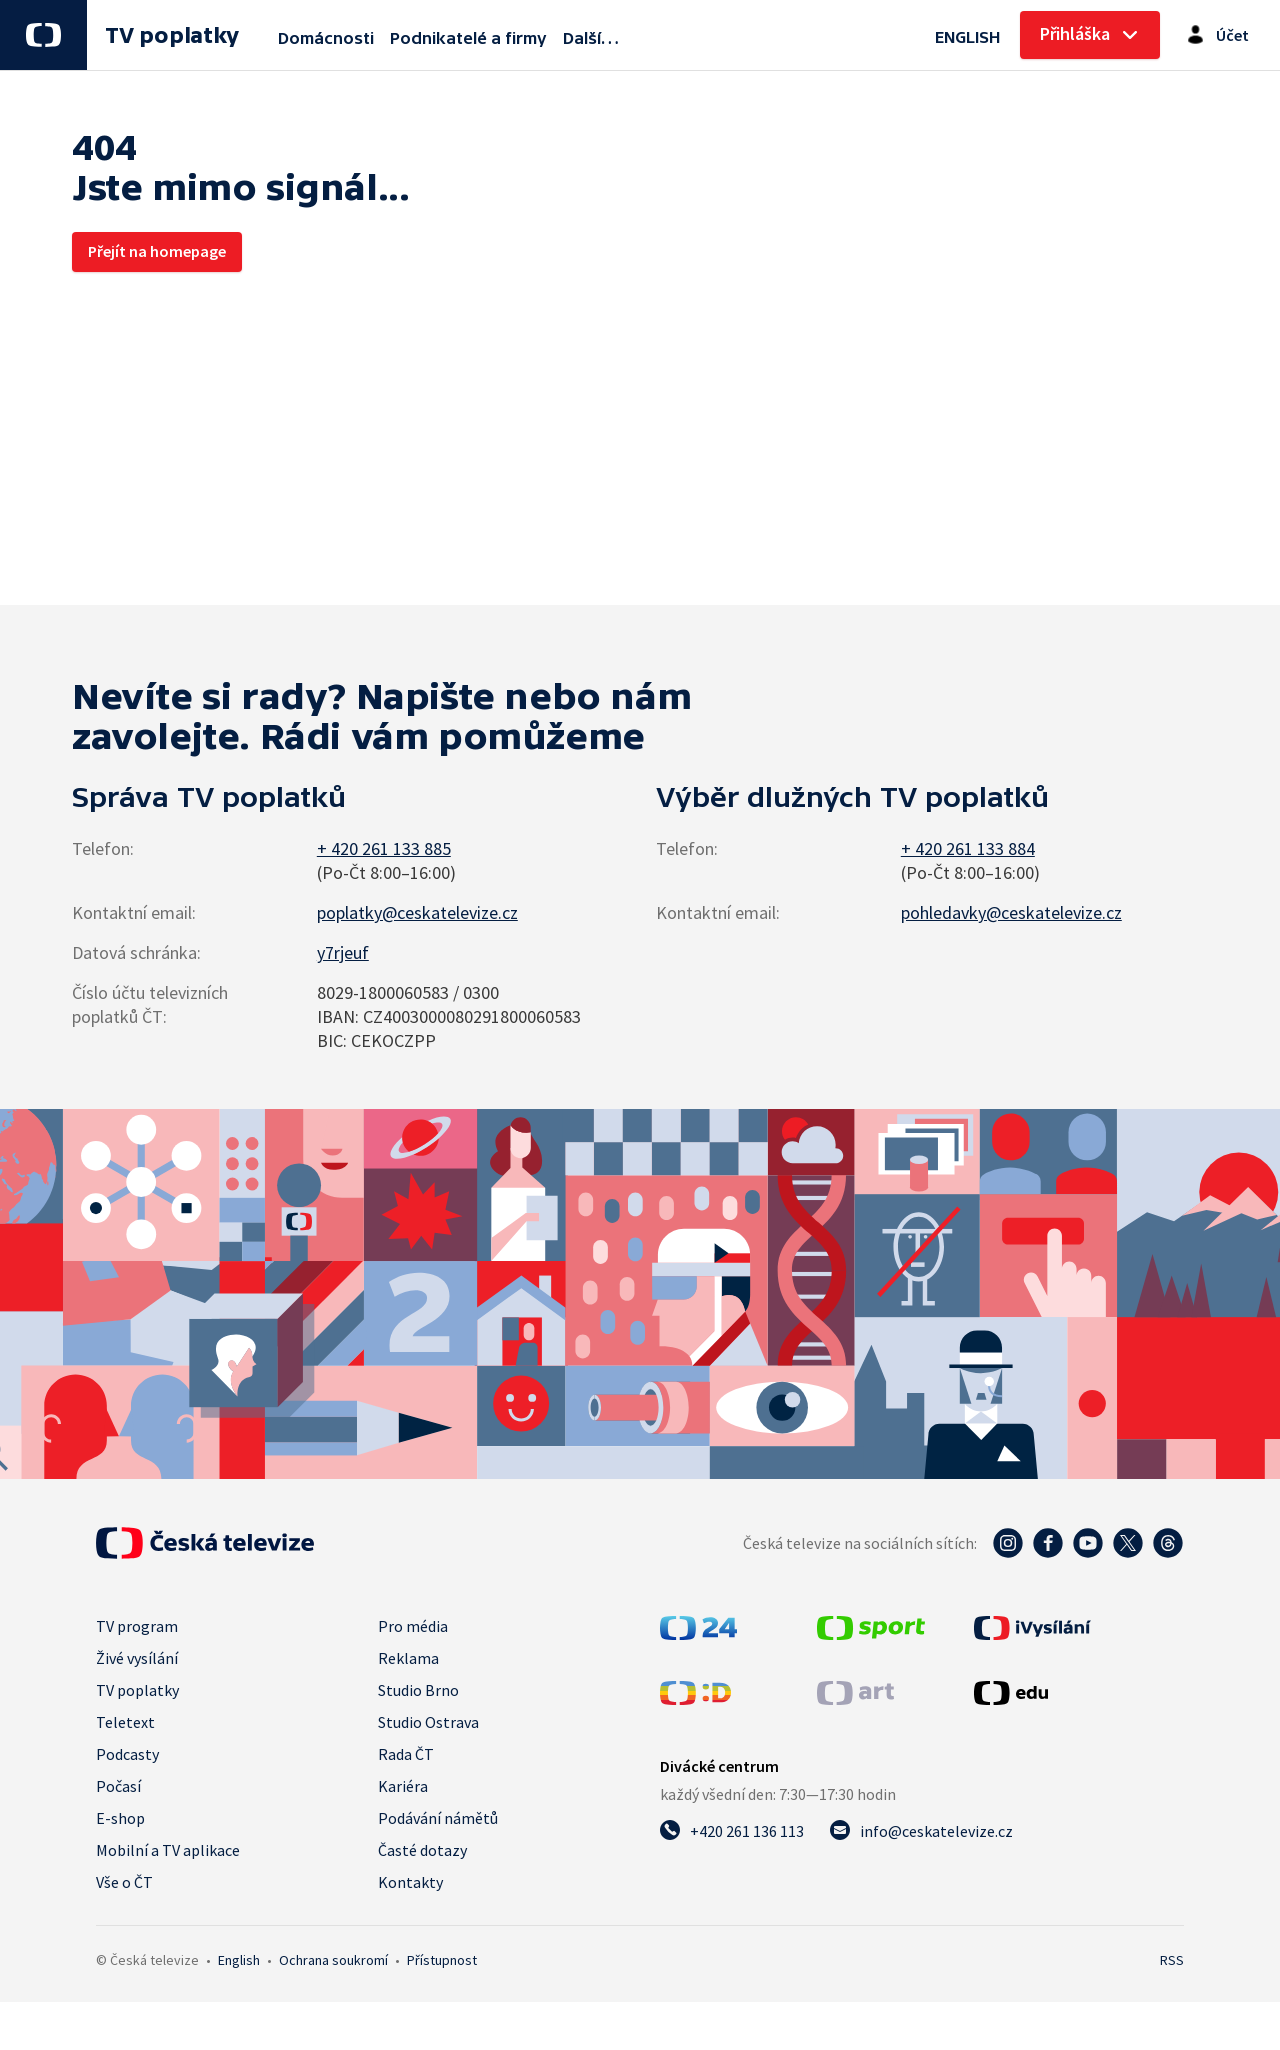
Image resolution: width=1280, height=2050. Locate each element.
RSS (1172, 1960)
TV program (137, 1626)
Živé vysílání (137, 1658)
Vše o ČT (124, 1882)
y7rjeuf (343, 952)
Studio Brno (418, 1690)
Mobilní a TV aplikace (168, 1850)
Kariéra (403, 1786)
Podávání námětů (438, 1818)
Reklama (408, 1658)
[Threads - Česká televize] (1168, 1543)
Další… (591, 38)
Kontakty (410, 1882)
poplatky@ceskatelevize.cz (417, 912)
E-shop (120, 1818)
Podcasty (127, 1754)
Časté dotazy (422, 1850)
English (239, 1960)
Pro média (413, 1626)
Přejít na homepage (157, 251)
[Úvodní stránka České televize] (205, 1543)
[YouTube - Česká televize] (1088, 1543)
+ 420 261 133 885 (384, 848)
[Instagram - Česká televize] (1008, 1543)
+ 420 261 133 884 (968, 848)
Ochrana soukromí (333, 1960)
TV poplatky (171, 35)
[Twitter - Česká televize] (1128, 1543)
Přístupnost (442, 1960)
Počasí (118, 1786)
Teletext (125, 1722)
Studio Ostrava (428, 1722)
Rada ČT (406, 1754)
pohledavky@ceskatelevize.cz (1011, 912)
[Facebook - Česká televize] (1048, 1543)
